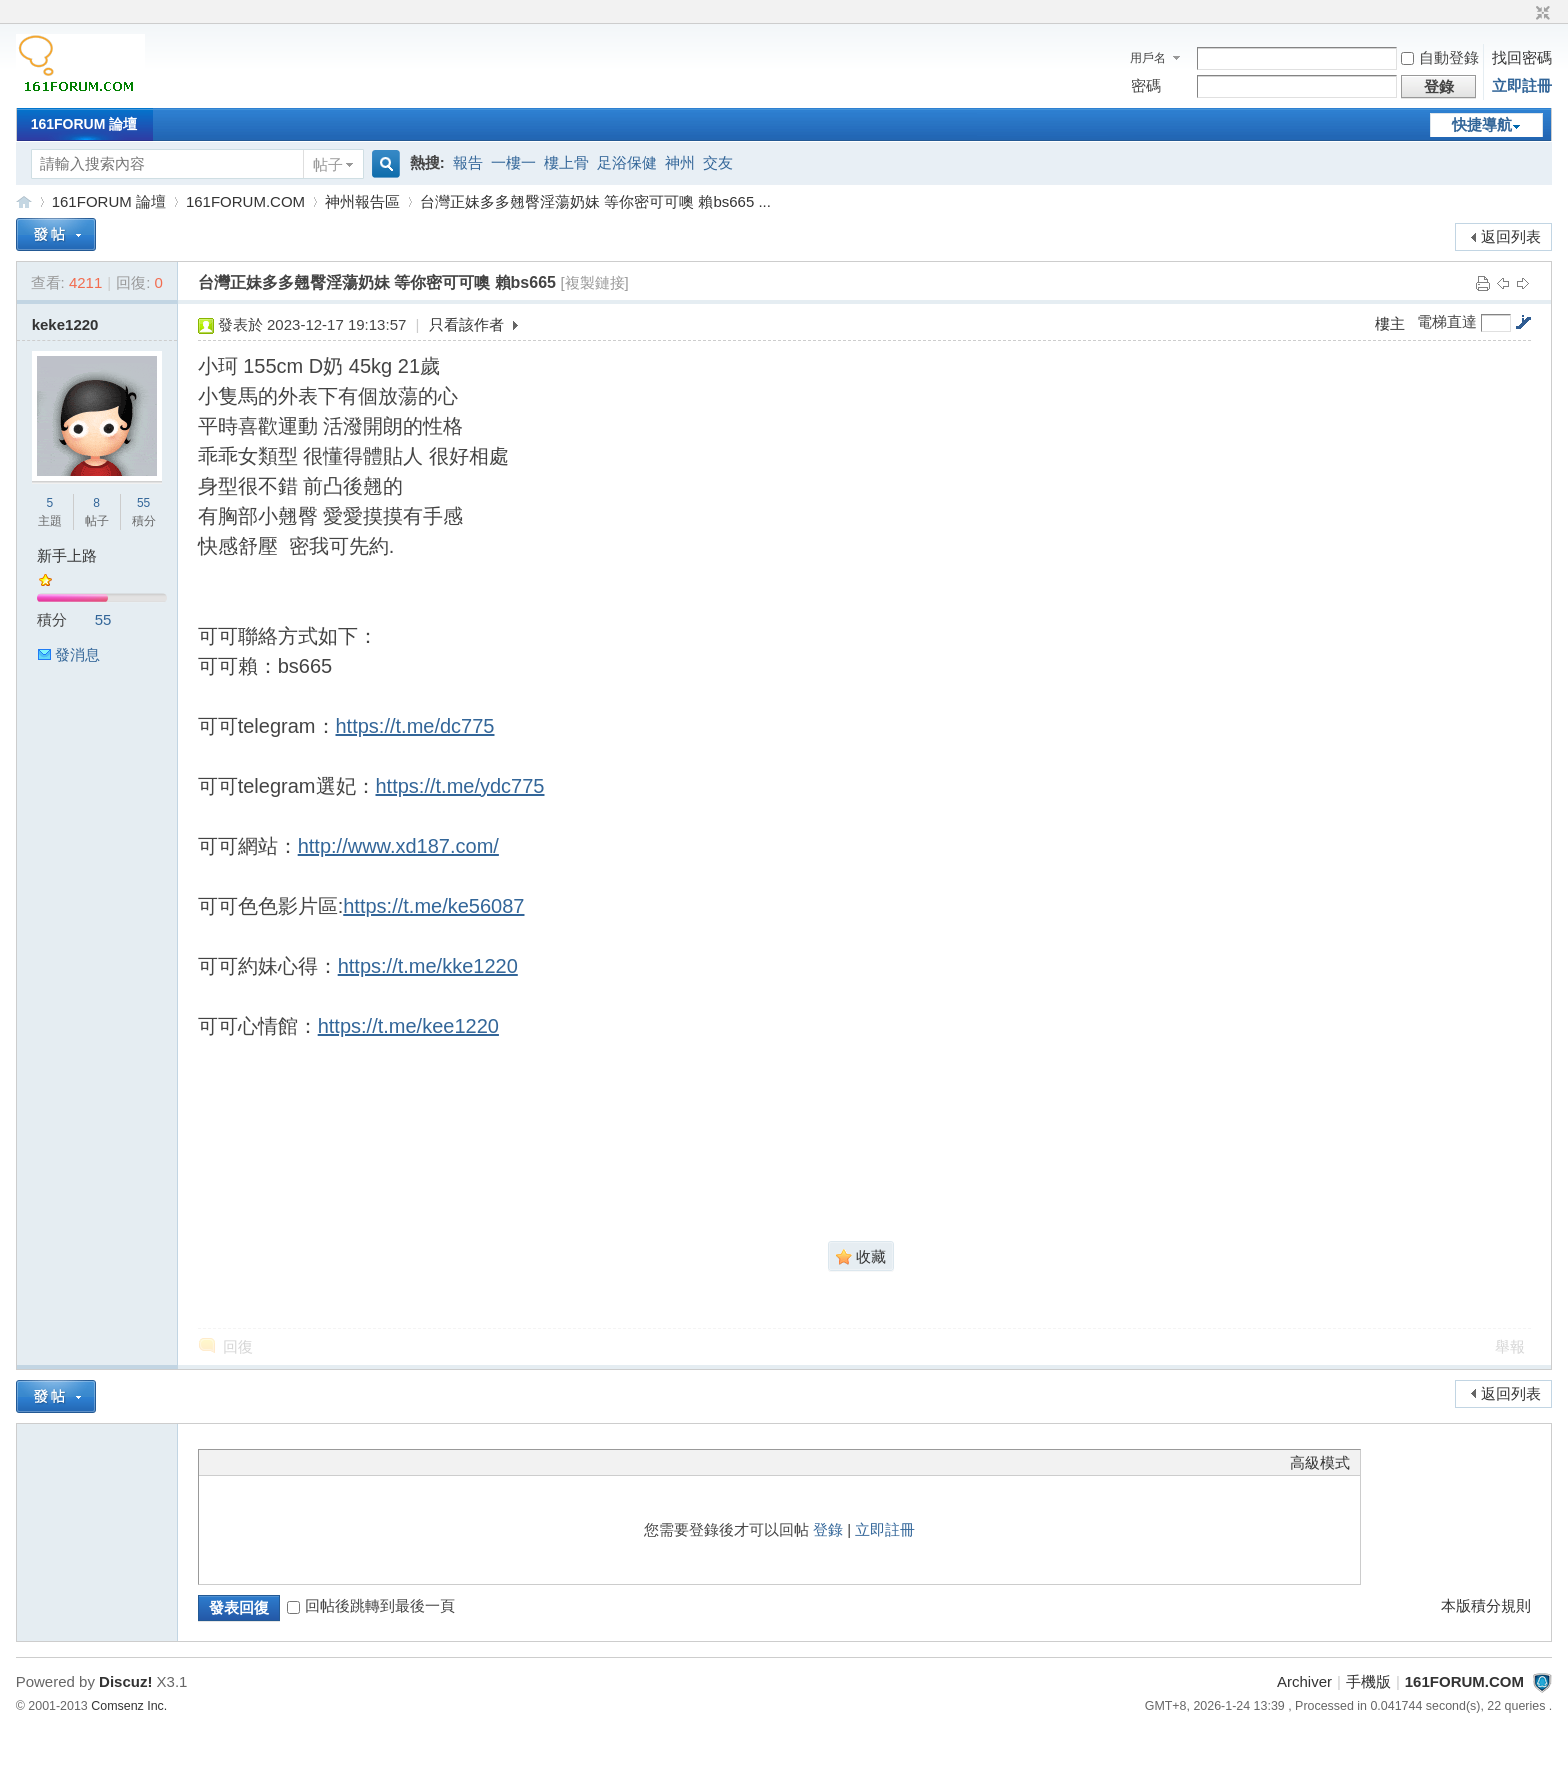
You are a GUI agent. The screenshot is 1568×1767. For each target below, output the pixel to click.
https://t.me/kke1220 (428, 966)
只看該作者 (466, 324)
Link (284, 1462)
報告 (468, 162)
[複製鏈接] (594, 282)
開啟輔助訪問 (1524, 14)
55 (143, 503)
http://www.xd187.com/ (398, 846)
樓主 (1390, 323)
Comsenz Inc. (129, 1706)
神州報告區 (362, 201)
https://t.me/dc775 (415, 726)
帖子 (328, 164)
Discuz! (125, 1681)
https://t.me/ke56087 (433, 906)
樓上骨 (566, 162)
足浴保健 (627, 162)
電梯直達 (1447, 322)
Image (259, 1462)
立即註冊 (1522, 85)
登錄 (828, 1529)
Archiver (1304, 1681)
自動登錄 (1440, 57)
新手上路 (67, 555)
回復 (238, 1346)
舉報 (1510, 1346)
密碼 (1146, 85)
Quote (309, 1462)
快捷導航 (1482, 124)
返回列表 (1511, 236)
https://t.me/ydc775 (460, 786)
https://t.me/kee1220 (408, 1026)
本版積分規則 (1486, 1605)
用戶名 (1148, 58)
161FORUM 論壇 (84, 124)
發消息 (77, 654)
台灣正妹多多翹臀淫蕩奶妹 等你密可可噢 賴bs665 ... (595, 201)
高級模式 (1320, 1462)
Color (234, 1462)
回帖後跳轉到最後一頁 (371, 1605)
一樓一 (513, 162)
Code (334, 1462)
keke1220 (65, 324)
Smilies (359, 1462)
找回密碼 (1522, 57)
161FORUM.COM (24, 201)
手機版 (1368, 1681)
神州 (680, 162)
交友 (718, 162)
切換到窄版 (1540, 14)
